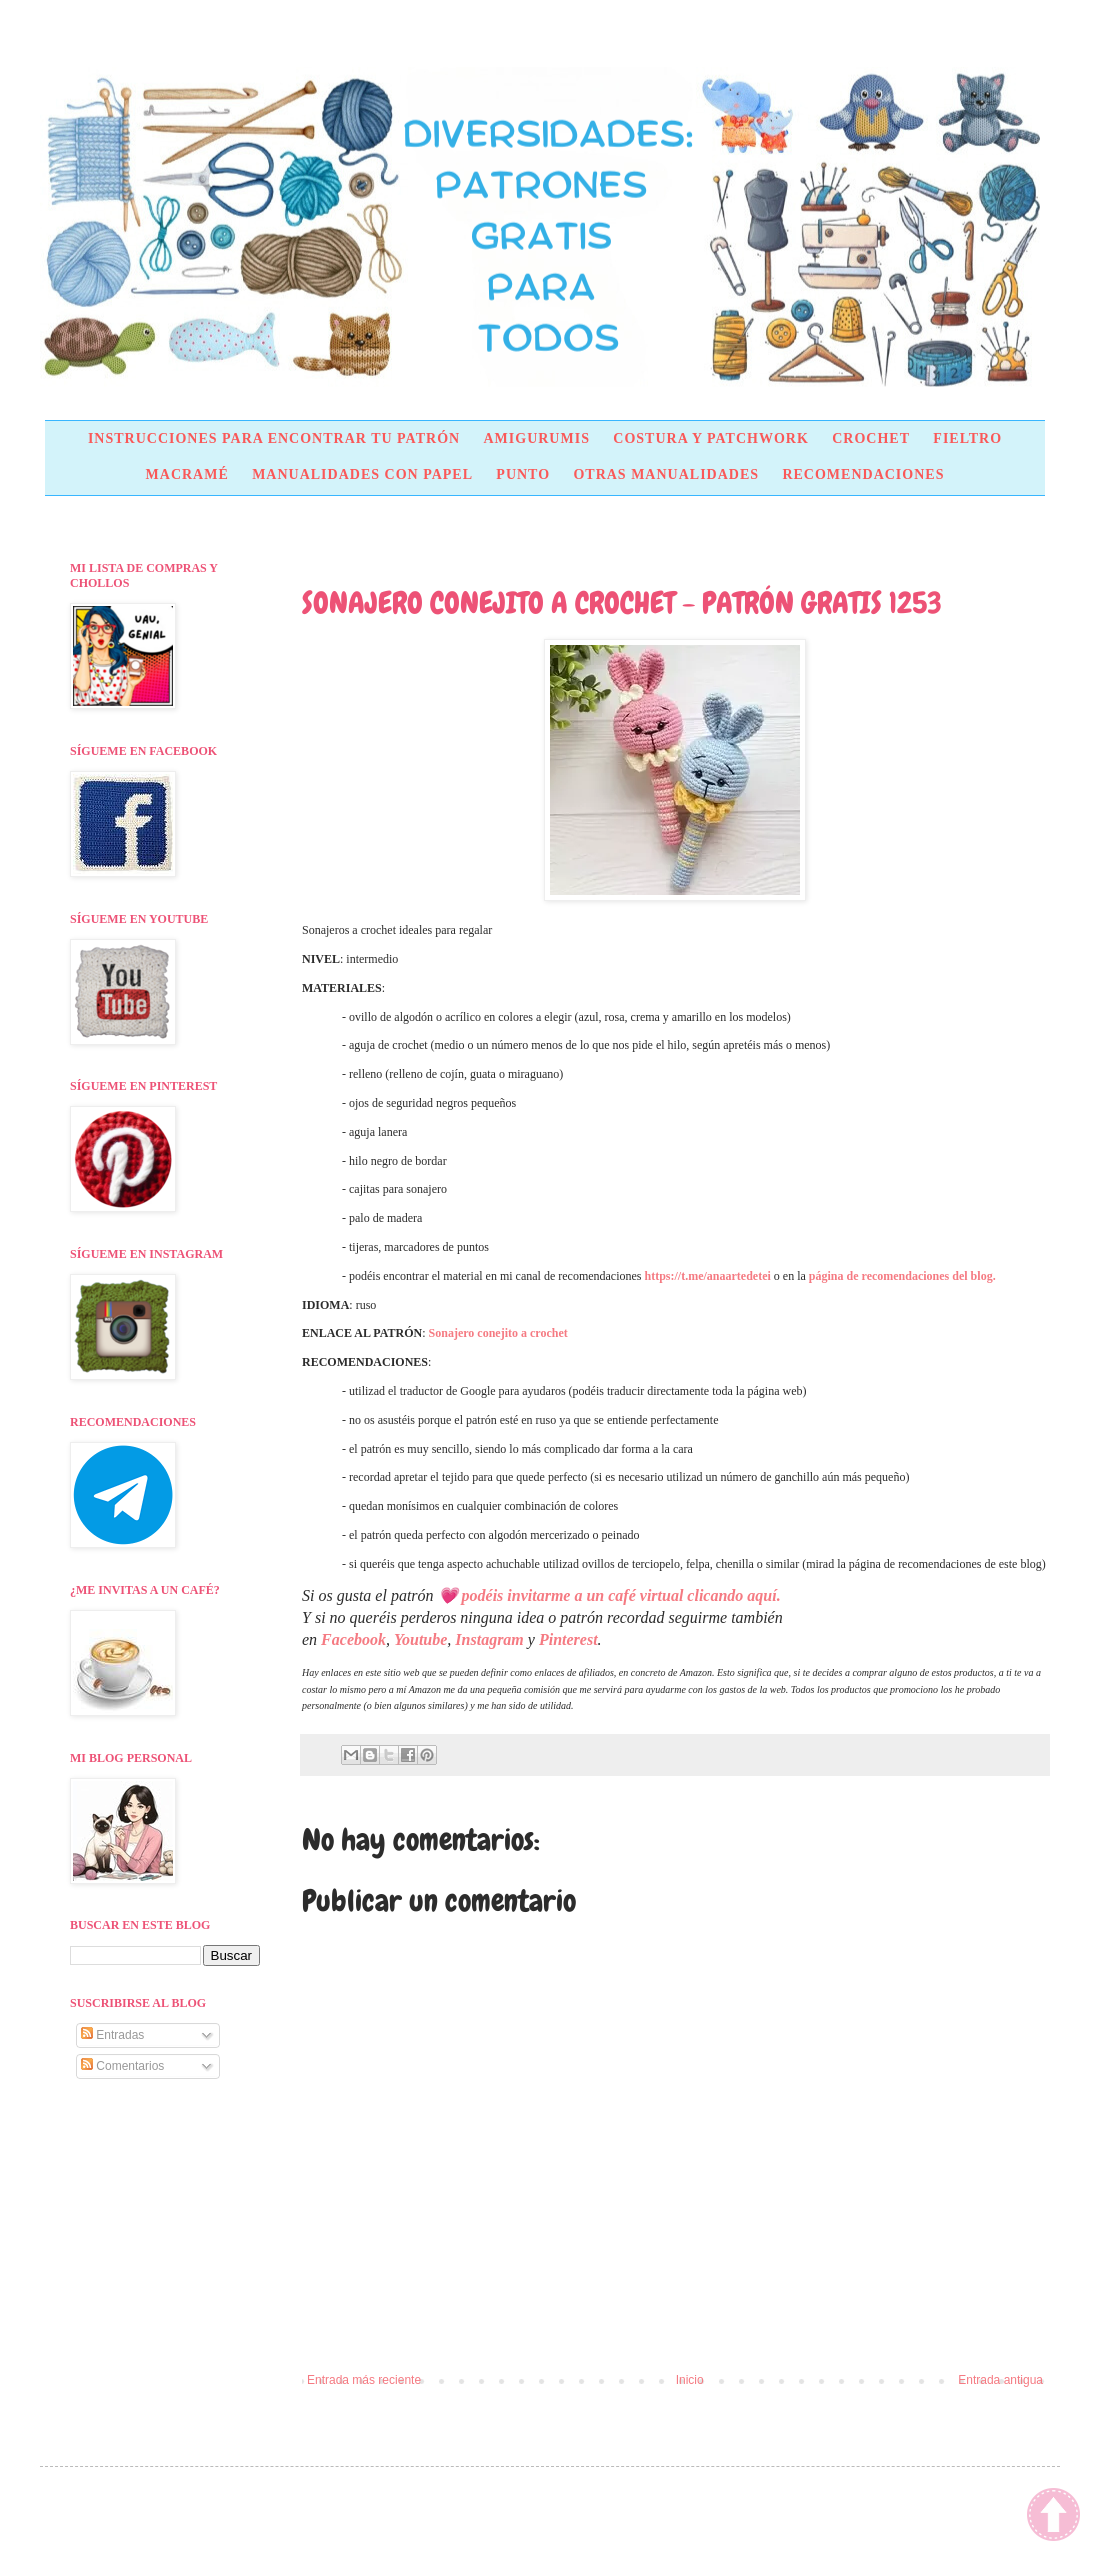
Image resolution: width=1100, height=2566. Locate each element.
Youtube (420, 1639)
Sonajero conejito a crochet (498, 1333)
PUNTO (523, 474)
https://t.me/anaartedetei (708, 1276)
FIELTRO (967, 438)
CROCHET (871, 438)
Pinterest (568, 1639)
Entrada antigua (1000, 2380)
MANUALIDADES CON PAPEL (362, 474)
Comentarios (122, 2066)
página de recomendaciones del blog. (902, 1276)
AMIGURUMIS (536, 438)
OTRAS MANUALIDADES (666, 474)
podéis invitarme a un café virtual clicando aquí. (621, 1595)
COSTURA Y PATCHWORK (711, 438)
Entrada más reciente (364, 2380)
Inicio (690, 2380)
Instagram (489, 1639)
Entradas (112, 2035)
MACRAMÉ (187, 474)
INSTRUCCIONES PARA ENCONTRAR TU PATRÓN (274, 438)
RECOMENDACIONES (863, 474)
